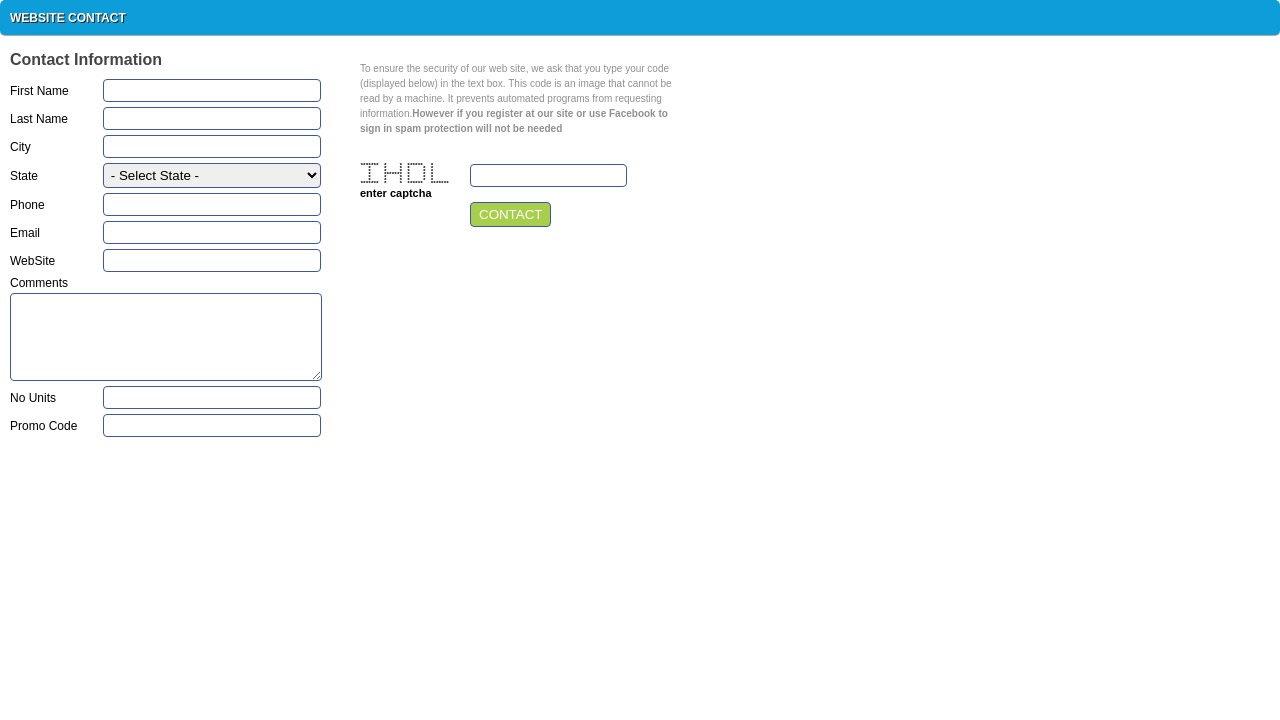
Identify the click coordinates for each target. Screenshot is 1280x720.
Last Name (39, 119)
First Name (39, 91)
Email (25, 233)
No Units (33, 398)
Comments (39, 283)
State (24, 176)
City (20, 147)
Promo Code (43, 426)
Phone (27, 205)
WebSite (32, 261)
